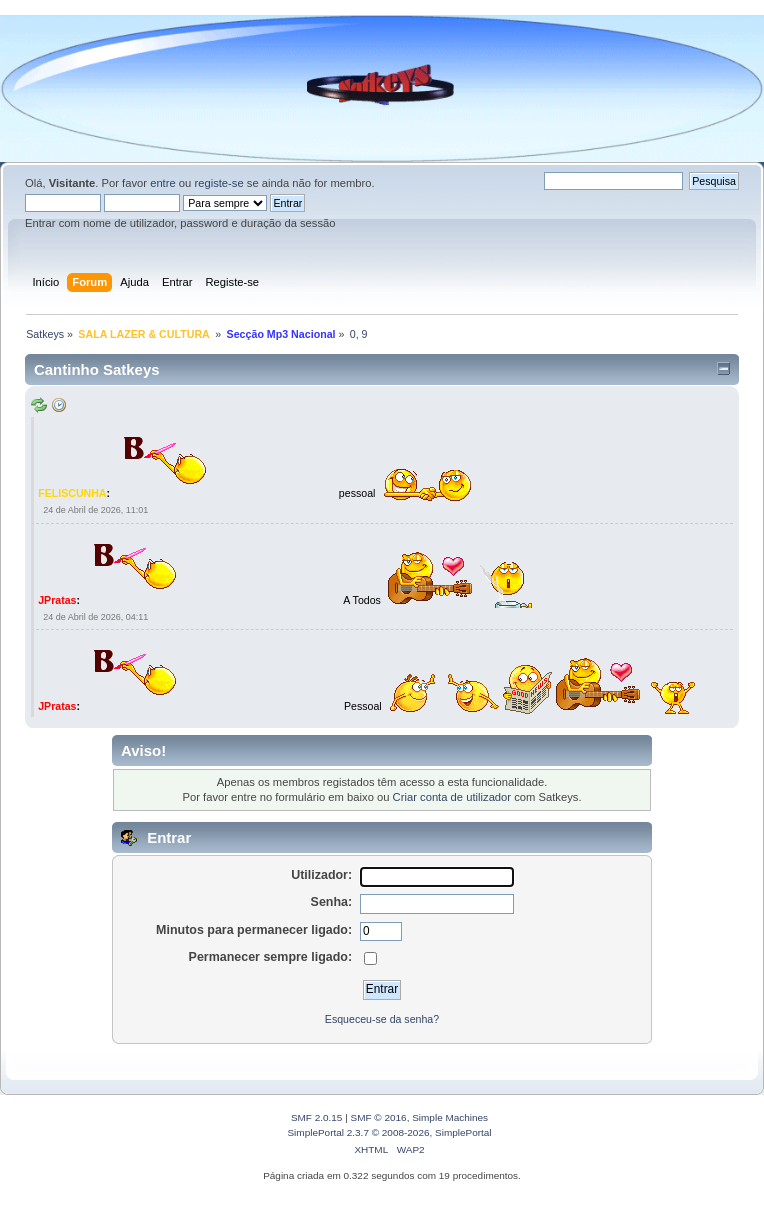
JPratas (57, 599)
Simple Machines (450, 1117)
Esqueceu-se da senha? (382, 1019)
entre (163, 183)
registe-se (218, 183)
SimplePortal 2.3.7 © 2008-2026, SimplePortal (389, 1132)
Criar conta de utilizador (452, 797)
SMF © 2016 (379, 1117)
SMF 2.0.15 (317, 1117)
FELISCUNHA (72, 493)
